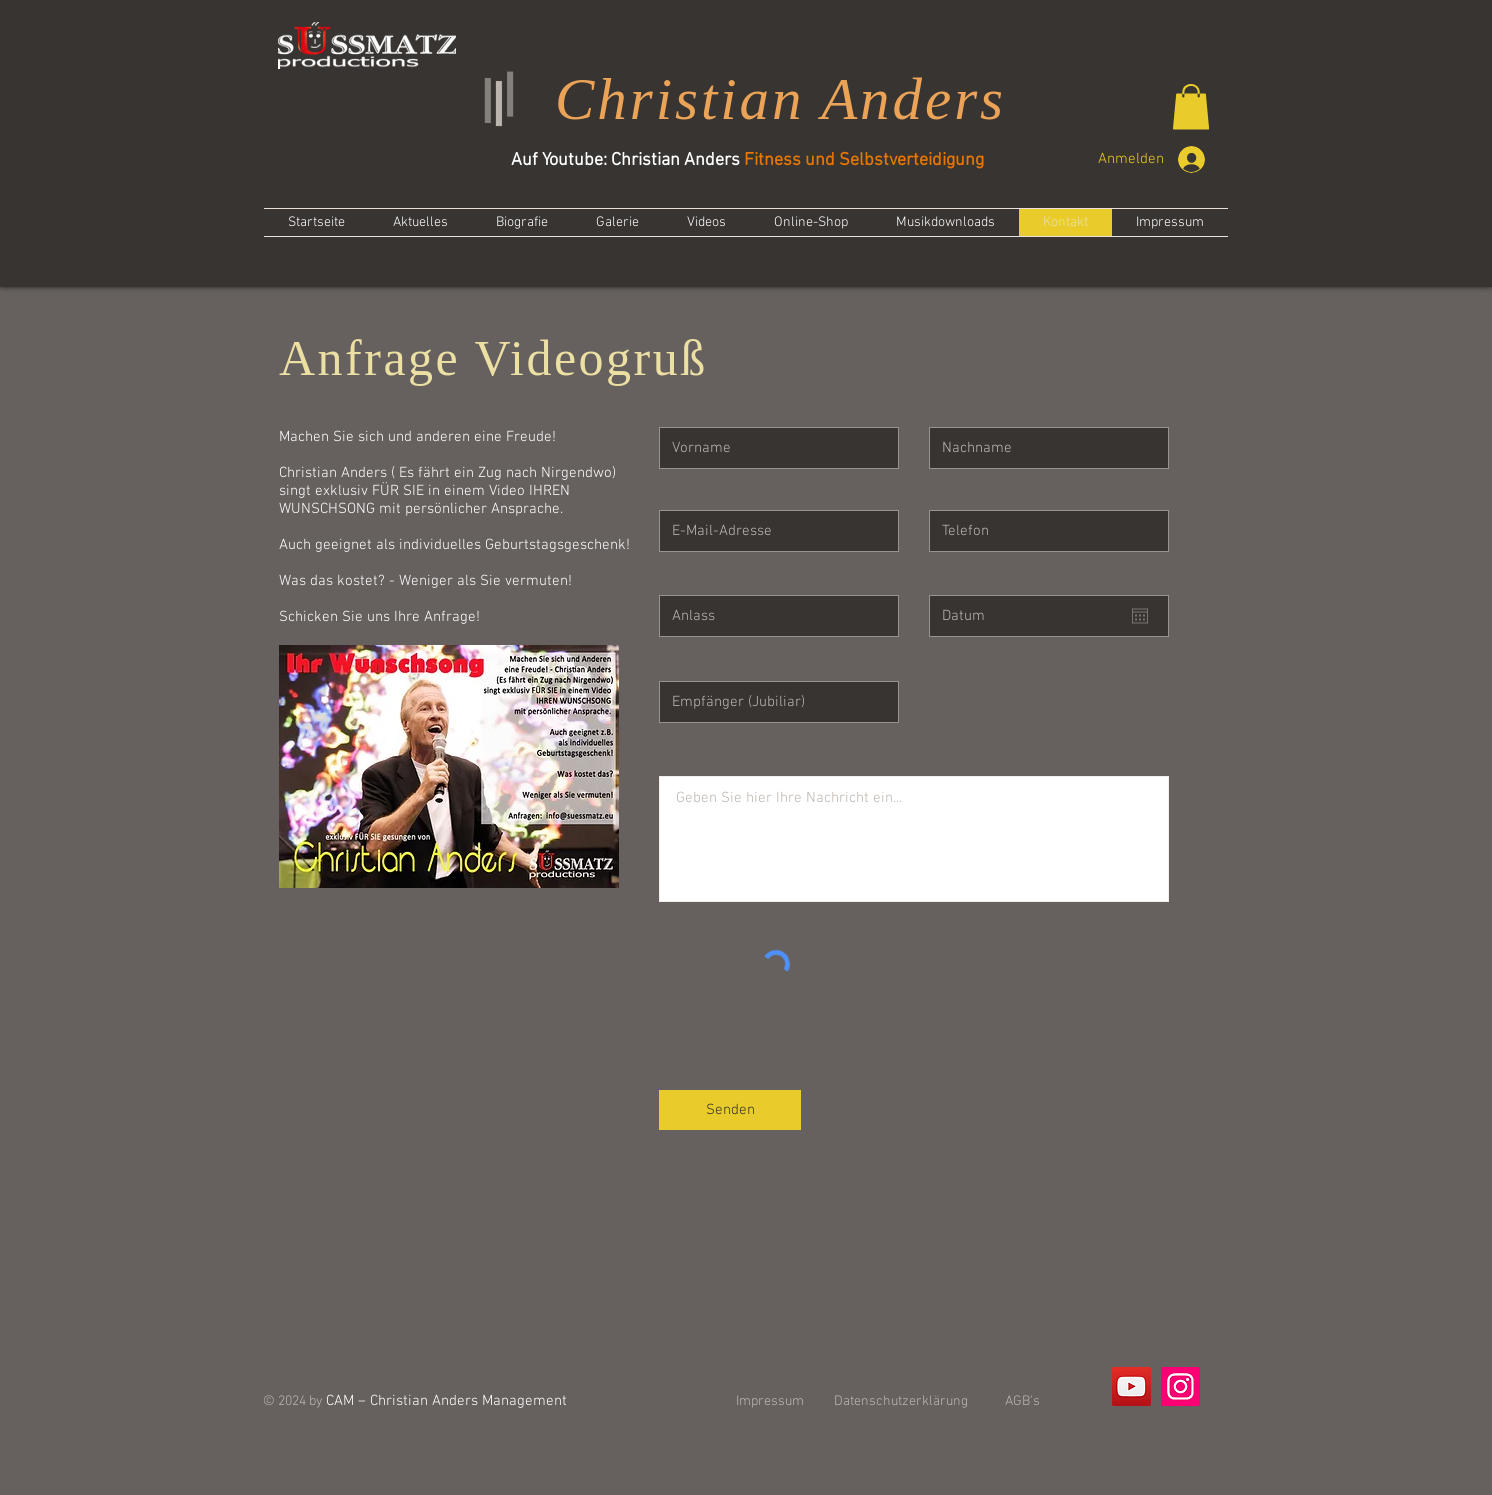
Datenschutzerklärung (901, 1401)
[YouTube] (1131, 1386)
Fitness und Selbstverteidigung (864, 160)
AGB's (1022, 1401)
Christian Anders (780, 99)
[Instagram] (1180, 1386)
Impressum (770, 1401)
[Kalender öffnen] (1140, 616)
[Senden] (730, 1110)
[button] (1191, 106)
